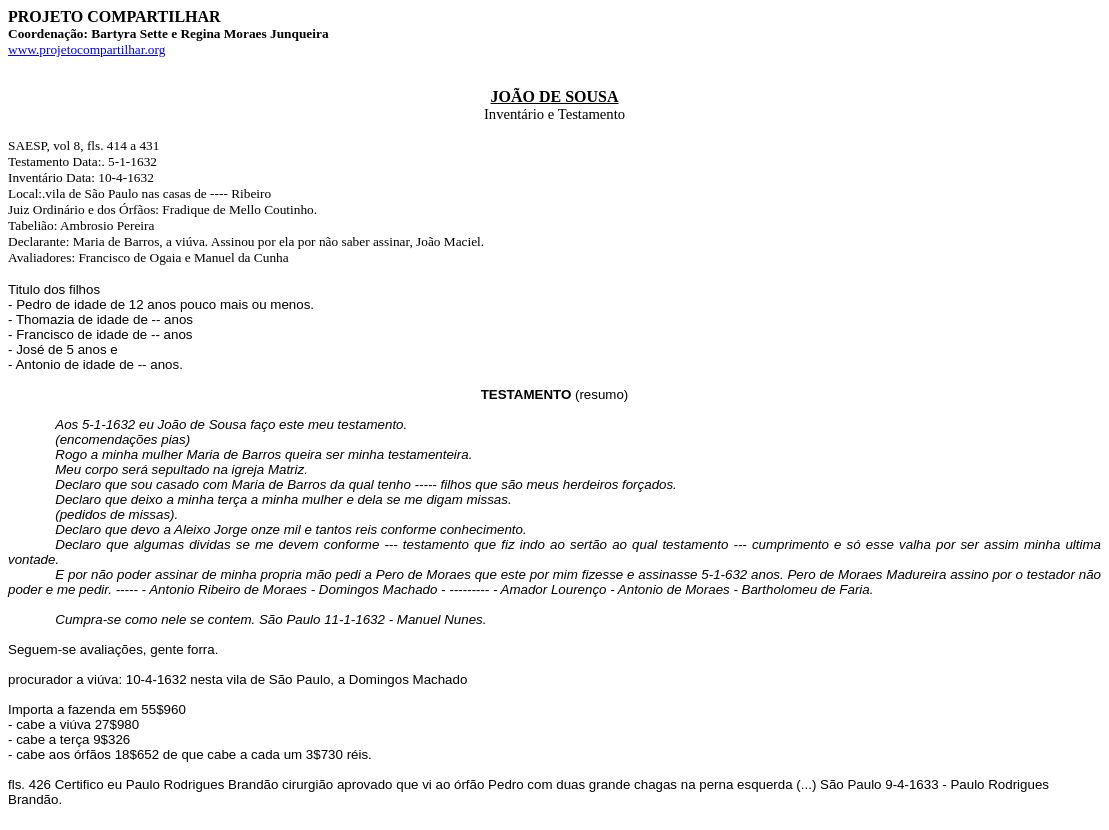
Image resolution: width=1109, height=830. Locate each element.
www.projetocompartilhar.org (86, 49)
